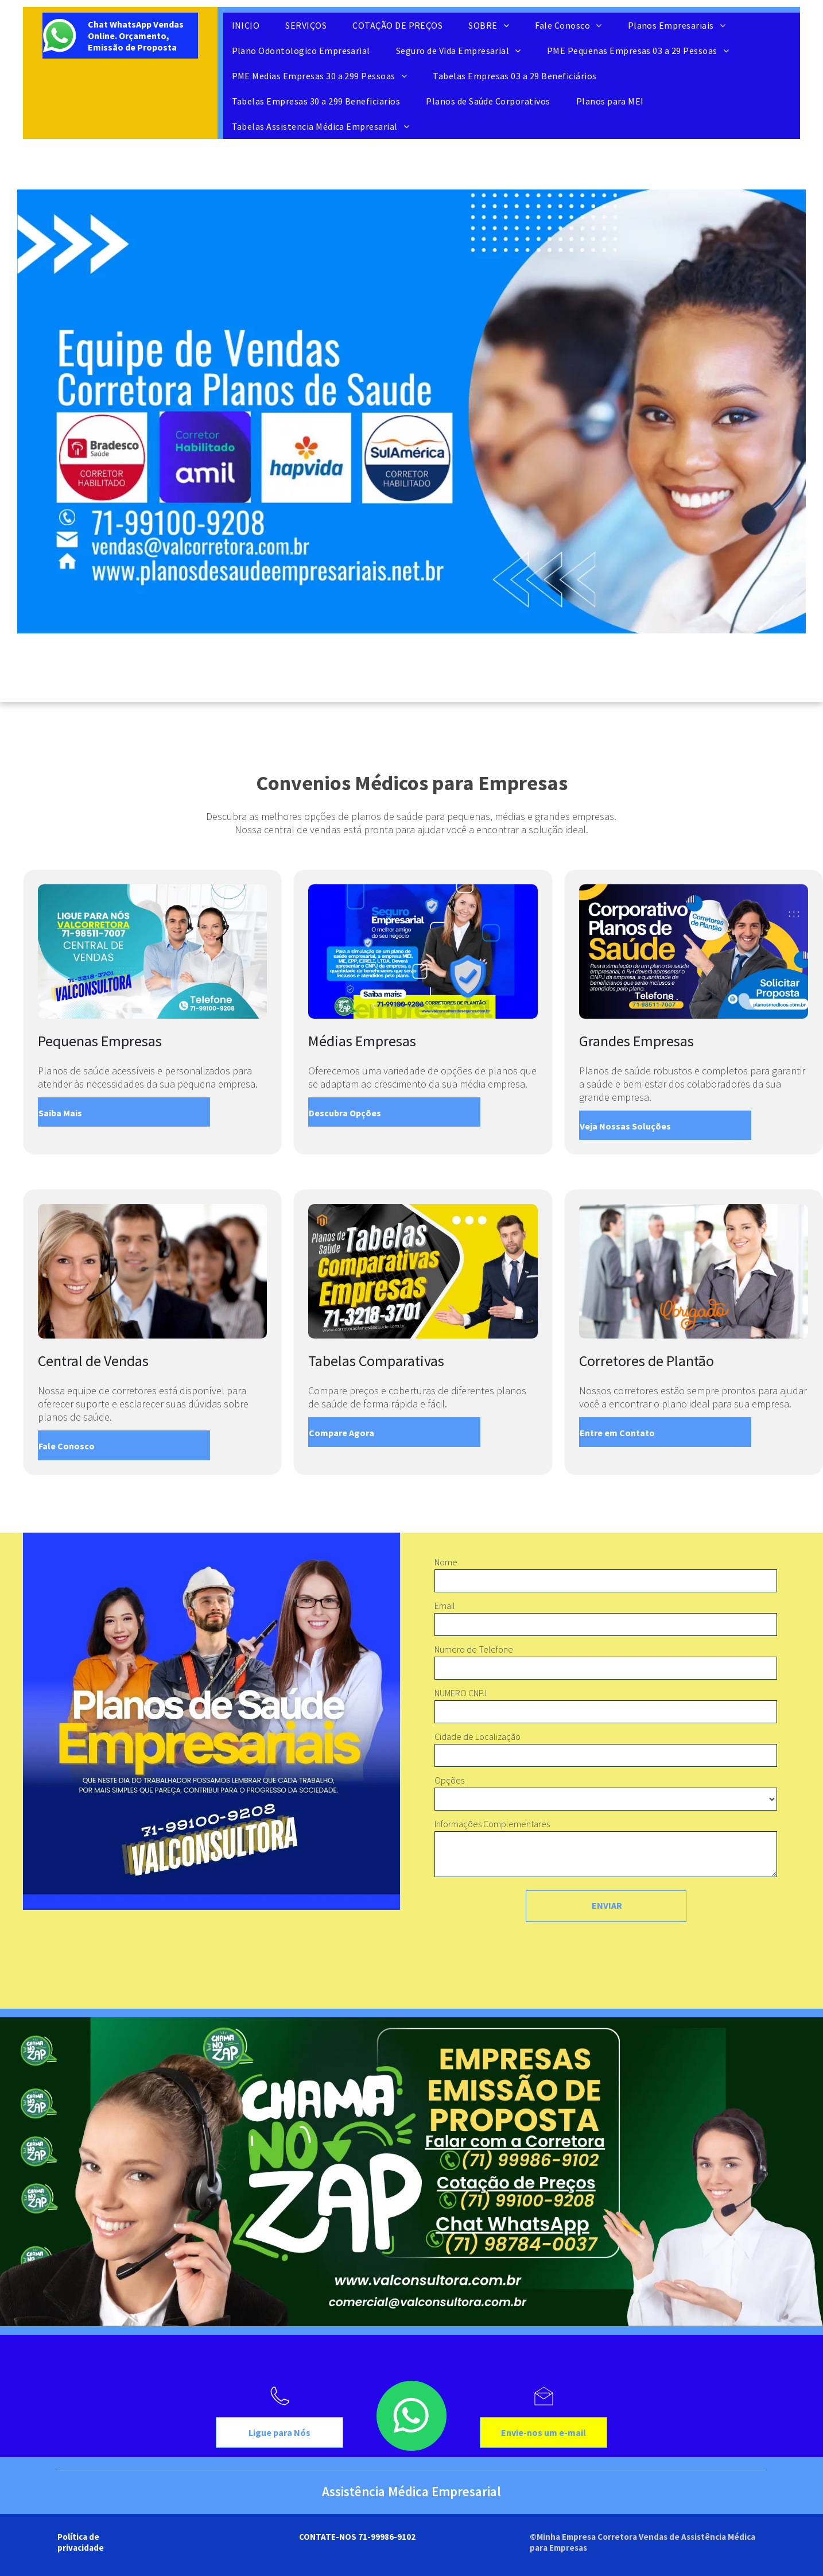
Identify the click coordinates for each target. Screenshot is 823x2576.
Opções (449, 1780)
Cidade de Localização (477, 1736)
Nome (445, 1562)
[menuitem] (250, 25)
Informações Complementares (492, 1823)
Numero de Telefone (473, 1649)
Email (444, 1605)
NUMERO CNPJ (460, 1693)
